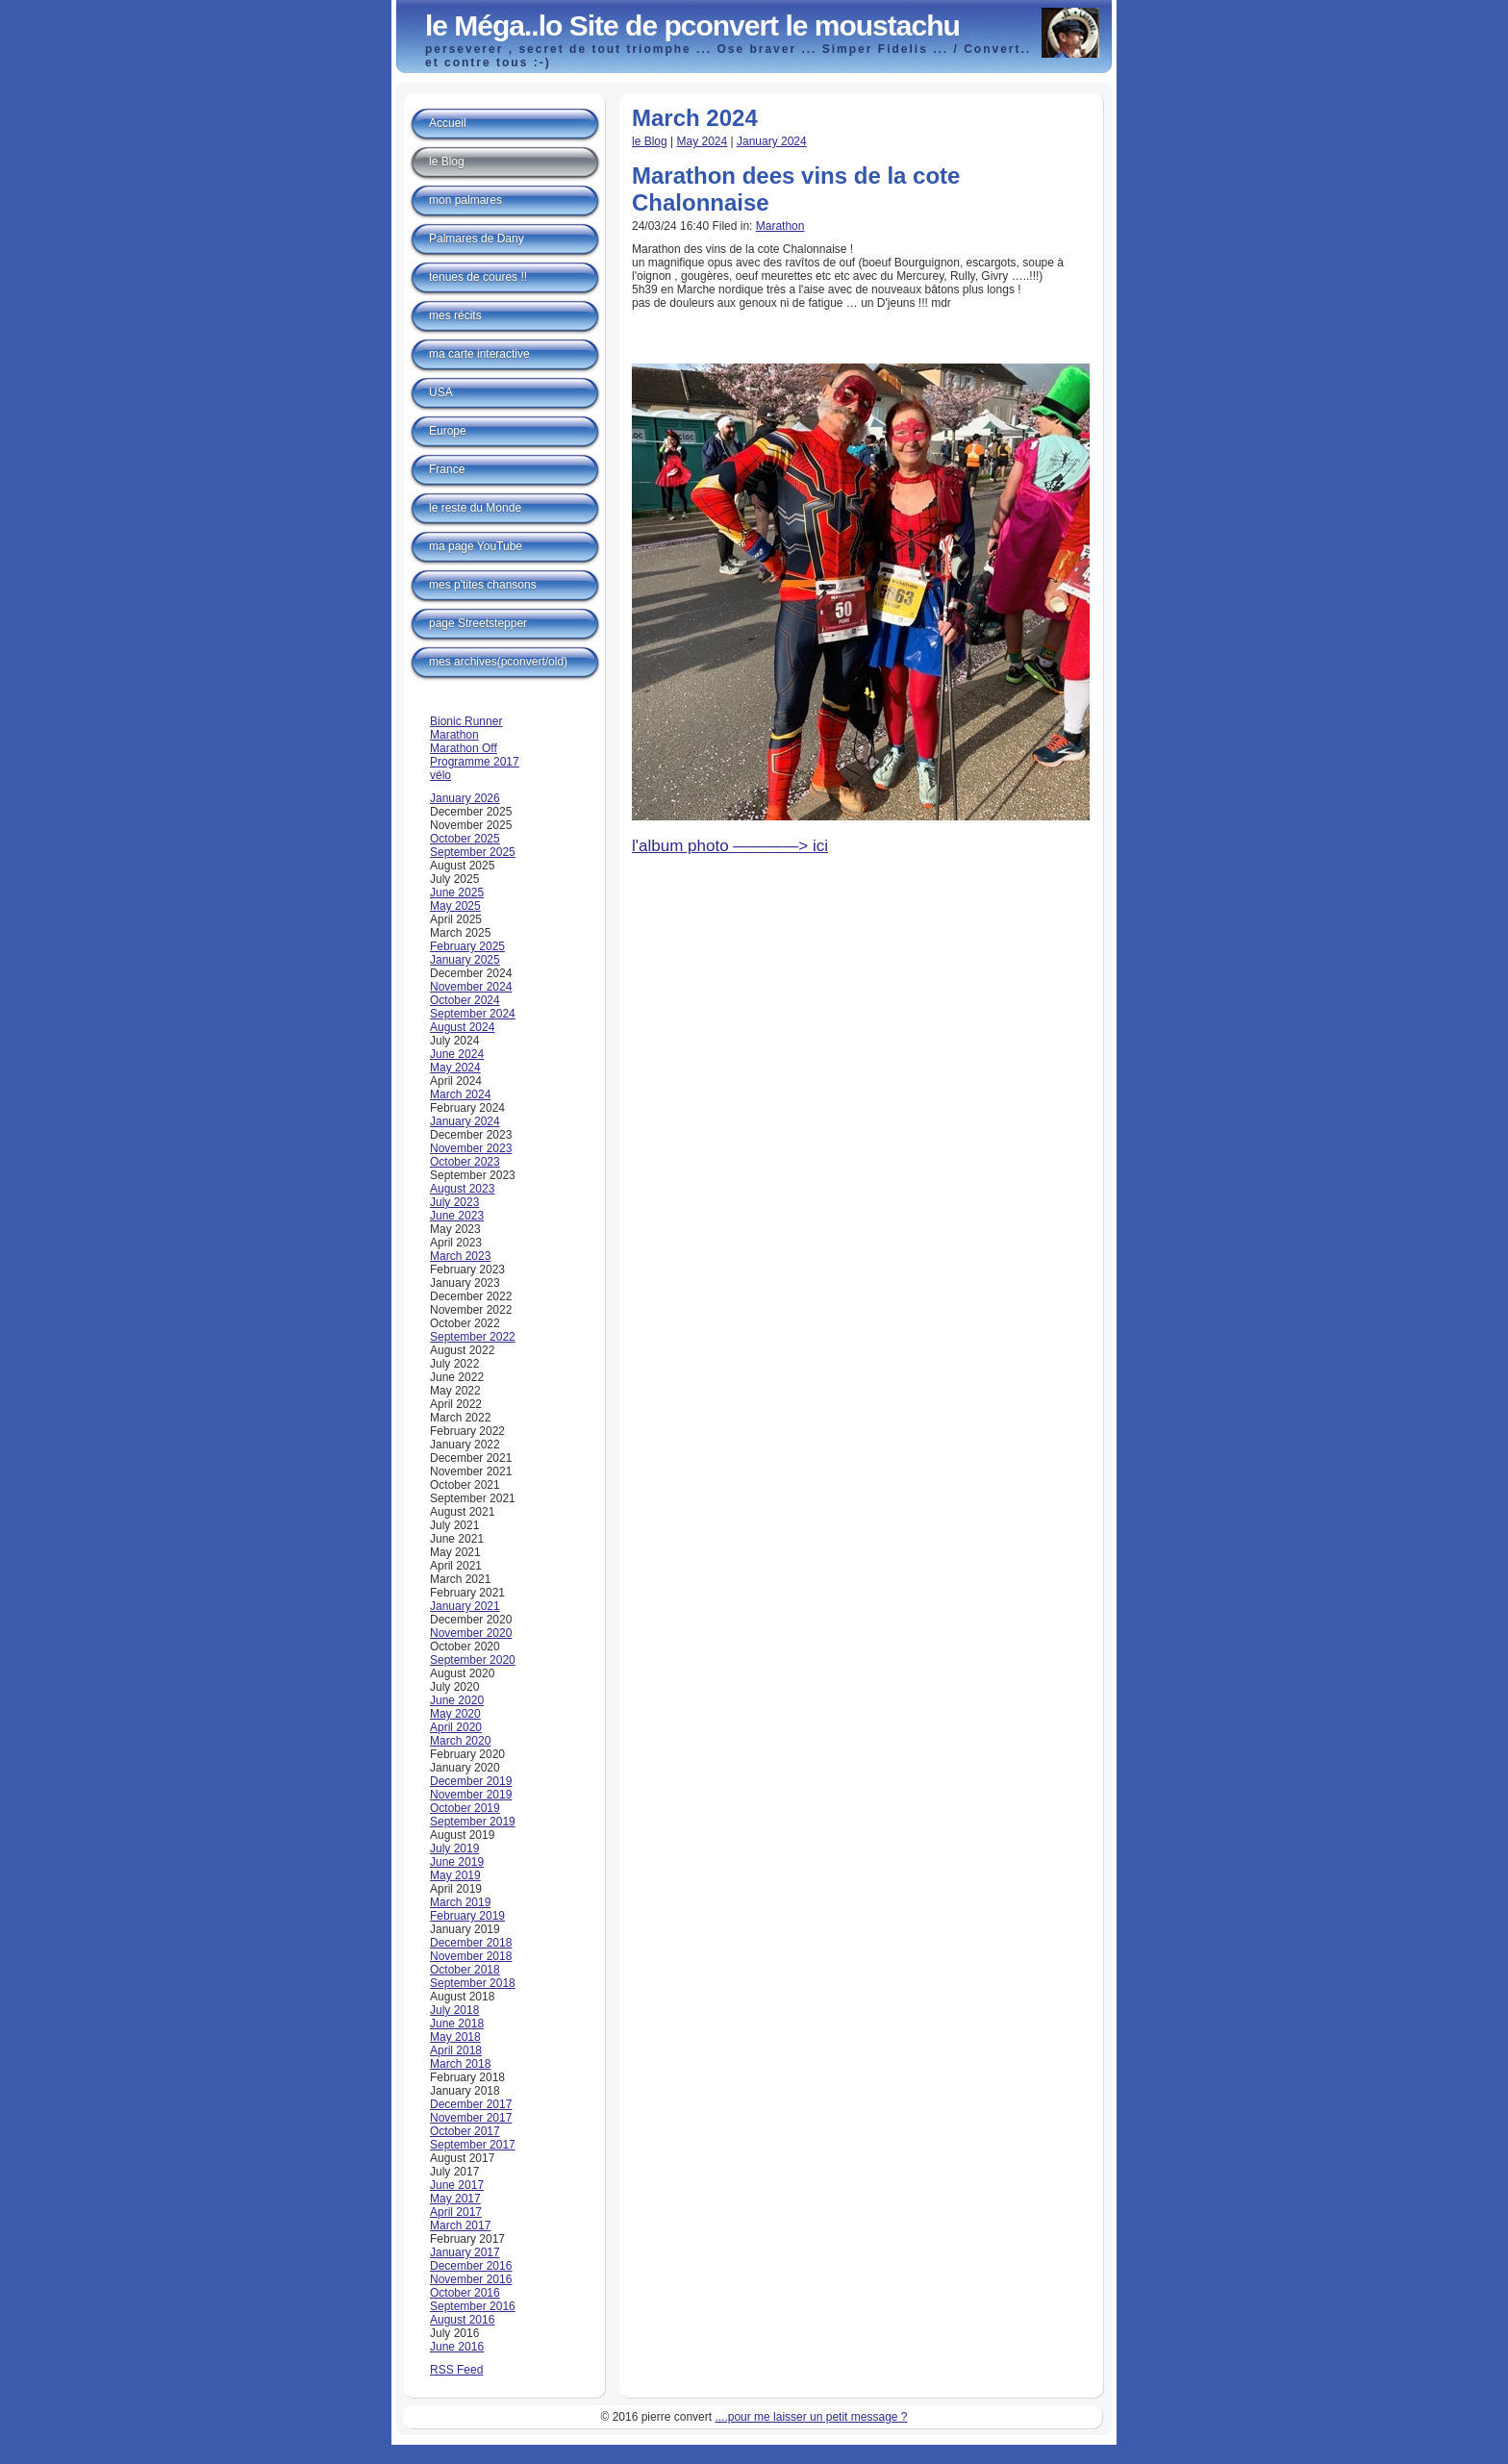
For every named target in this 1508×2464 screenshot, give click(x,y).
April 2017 (456, 2212)
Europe (447, 431)
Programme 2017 (474, 761)
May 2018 (455, 2037)
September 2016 (472, 2306)
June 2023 (457, 1215)
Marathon (780, 226)
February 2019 (467, 1916)
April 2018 (456, 2050)
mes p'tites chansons (483, 584)
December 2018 (471, 1942)
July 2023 (454, 1202)
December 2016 (471, 2266)
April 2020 (456, 1727)
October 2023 (465, 1162)
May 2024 (702, 141)
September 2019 (472, 1821)
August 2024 (462, 1027)
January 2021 (465, 1606)
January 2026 (465, 798)
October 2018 (465, 1969)
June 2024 (457, 1054)
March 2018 (460, 2064)
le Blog (649, 141)
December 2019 (471, 1781)
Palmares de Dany (476, 238)
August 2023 (462, 1188)
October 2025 (465, 838)
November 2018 (471, 1956)
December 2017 (471, 2104)
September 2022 (472, 1337)
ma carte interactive (479, 354)
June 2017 (457, 2185)
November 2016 (471, 2279)
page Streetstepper (478, 623)
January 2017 (465, 2252)
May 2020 (455, 1714)
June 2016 (457, 2346)
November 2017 (471, 2118)
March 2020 (460, 1740)
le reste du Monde (475, 508)
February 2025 (467, 946)
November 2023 (471, 1148)
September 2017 (472, 2144)
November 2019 (471, 1794)
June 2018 (457, 2023)
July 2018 (454, 2010)
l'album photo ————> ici (730, 846)
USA (441, 392)
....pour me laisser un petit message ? (811, 2417)
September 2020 (472, 1660)
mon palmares (465, 200)
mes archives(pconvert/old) (498, 661)
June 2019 (457, 1862)
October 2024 (465, 1000)
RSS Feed (456, 2369)
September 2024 (472, 1013)
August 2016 (462, 2319)
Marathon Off (463, 748)
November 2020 (471, 1633)
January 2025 (465, 960)
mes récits (455, 315)
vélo (440, 775)
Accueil (447, 123)
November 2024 (471, 986)
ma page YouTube (475, 546)
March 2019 (460, 1902)
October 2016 (465, 2293)
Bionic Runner (466, 721)
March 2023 (460, 1256)
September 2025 (472, 852)
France (447, 469)
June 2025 (457, 892)
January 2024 (772, 141)
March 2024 (460, 1094)
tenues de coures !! (478, 277)
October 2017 (465, 2131)
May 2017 (455, 2198)
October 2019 (465, 1808)
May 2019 (455, 1875)
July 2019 (454, 1848)
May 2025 (455, 906)
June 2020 (457, 1700)
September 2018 (472, 1983)
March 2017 (460, 2225)
